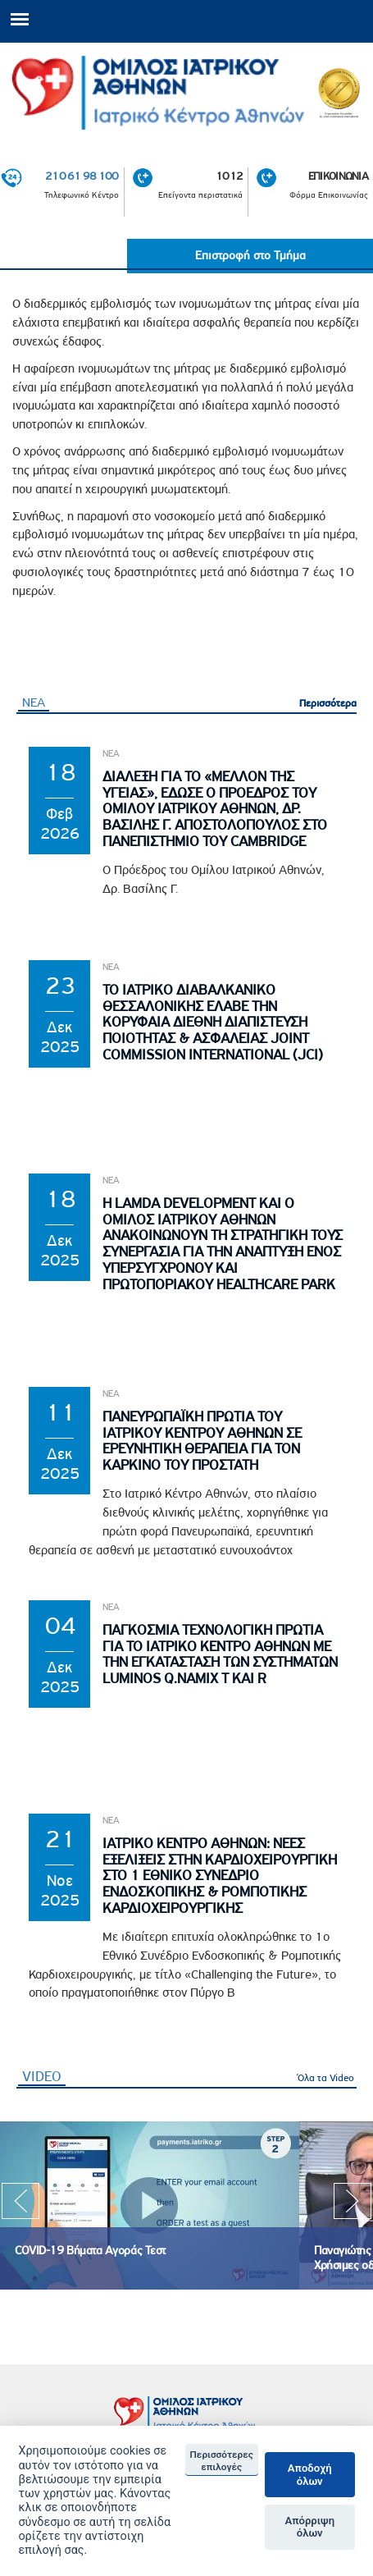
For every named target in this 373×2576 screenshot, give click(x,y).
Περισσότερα (328, 703)
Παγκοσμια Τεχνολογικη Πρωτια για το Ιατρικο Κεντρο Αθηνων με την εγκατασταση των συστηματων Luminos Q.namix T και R (220, 1654)
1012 (229, 175)
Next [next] (352, 2206)
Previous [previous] (20, 2206)
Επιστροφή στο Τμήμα (250, 256)
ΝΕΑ (33, 702)
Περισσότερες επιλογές (221, 2460)
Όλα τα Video (326, 2077)
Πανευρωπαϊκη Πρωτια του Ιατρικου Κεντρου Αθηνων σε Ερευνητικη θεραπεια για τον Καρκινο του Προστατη (202, 1441)
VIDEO (44, 2076)
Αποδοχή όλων (310, 2474)
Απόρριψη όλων (309, 2527)
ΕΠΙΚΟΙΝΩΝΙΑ (338, 175)
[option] (149, 2205)
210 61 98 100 (82, 175)
